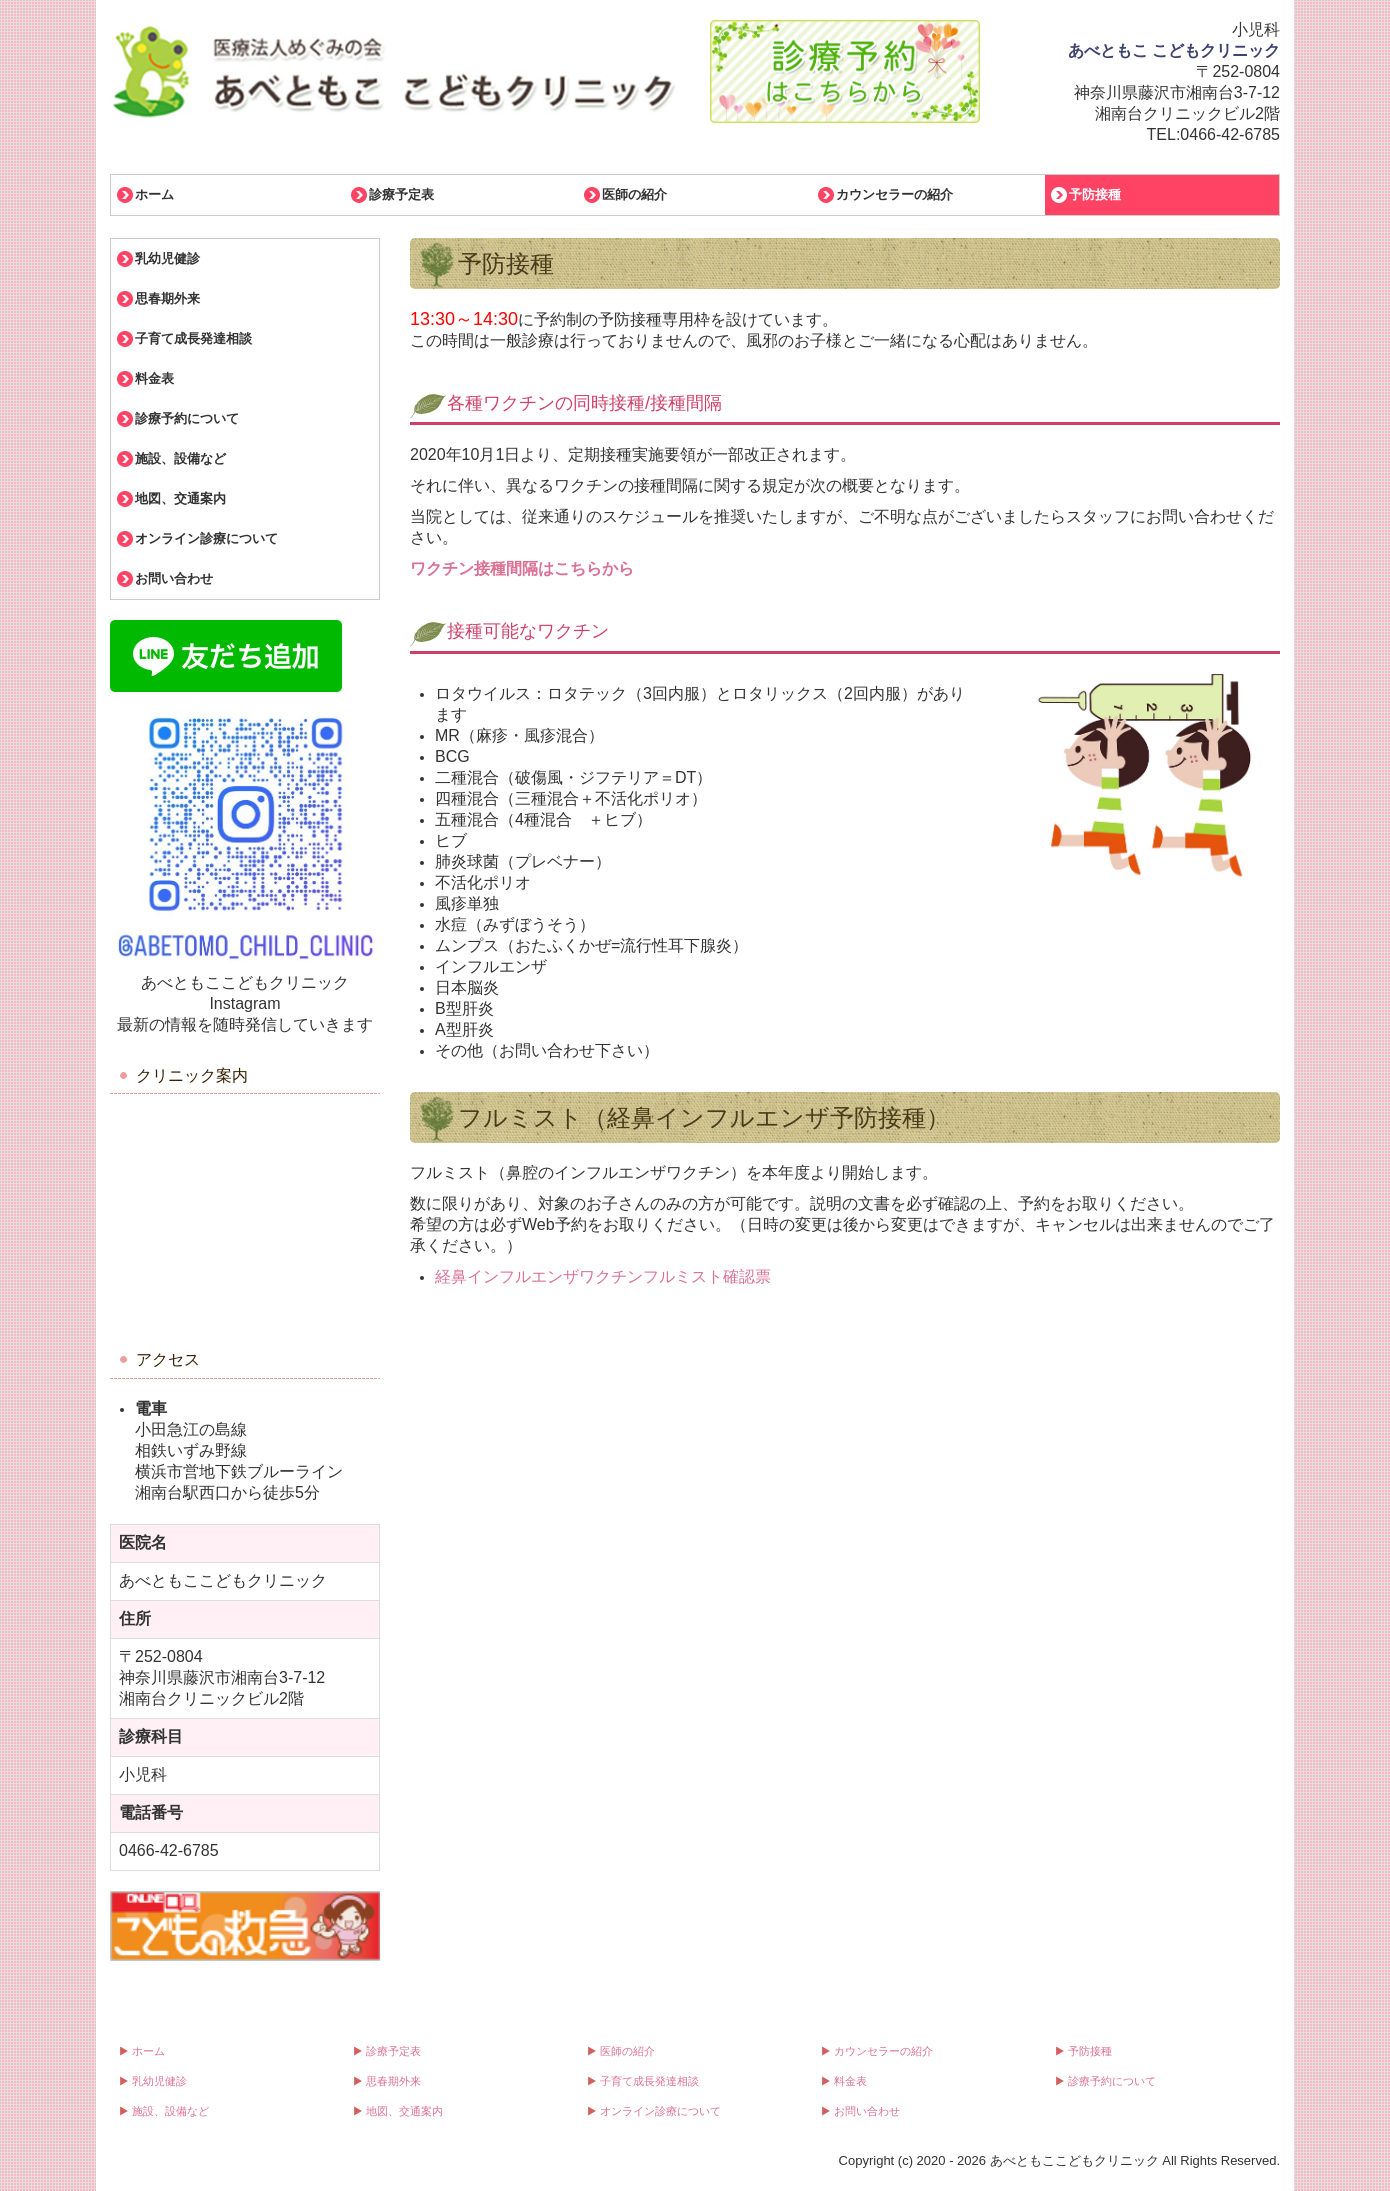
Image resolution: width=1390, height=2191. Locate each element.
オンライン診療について (206, 538)
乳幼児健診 (167, 258)
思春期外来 (167, 298)
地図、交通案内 (180, 498)
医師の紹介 (634, 194)
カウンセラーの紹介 (894, 194)
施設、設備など (180, 458)
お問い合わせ (174, 578)
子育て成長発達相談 (193, 338)
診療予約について (187, 418)
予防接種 (1095, 194)
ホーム (154, 194)
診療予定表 (401, 194)
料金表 (154, 378)
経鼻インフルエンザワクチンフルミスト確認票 (603, 1276)
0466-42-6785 (1230, 134)
